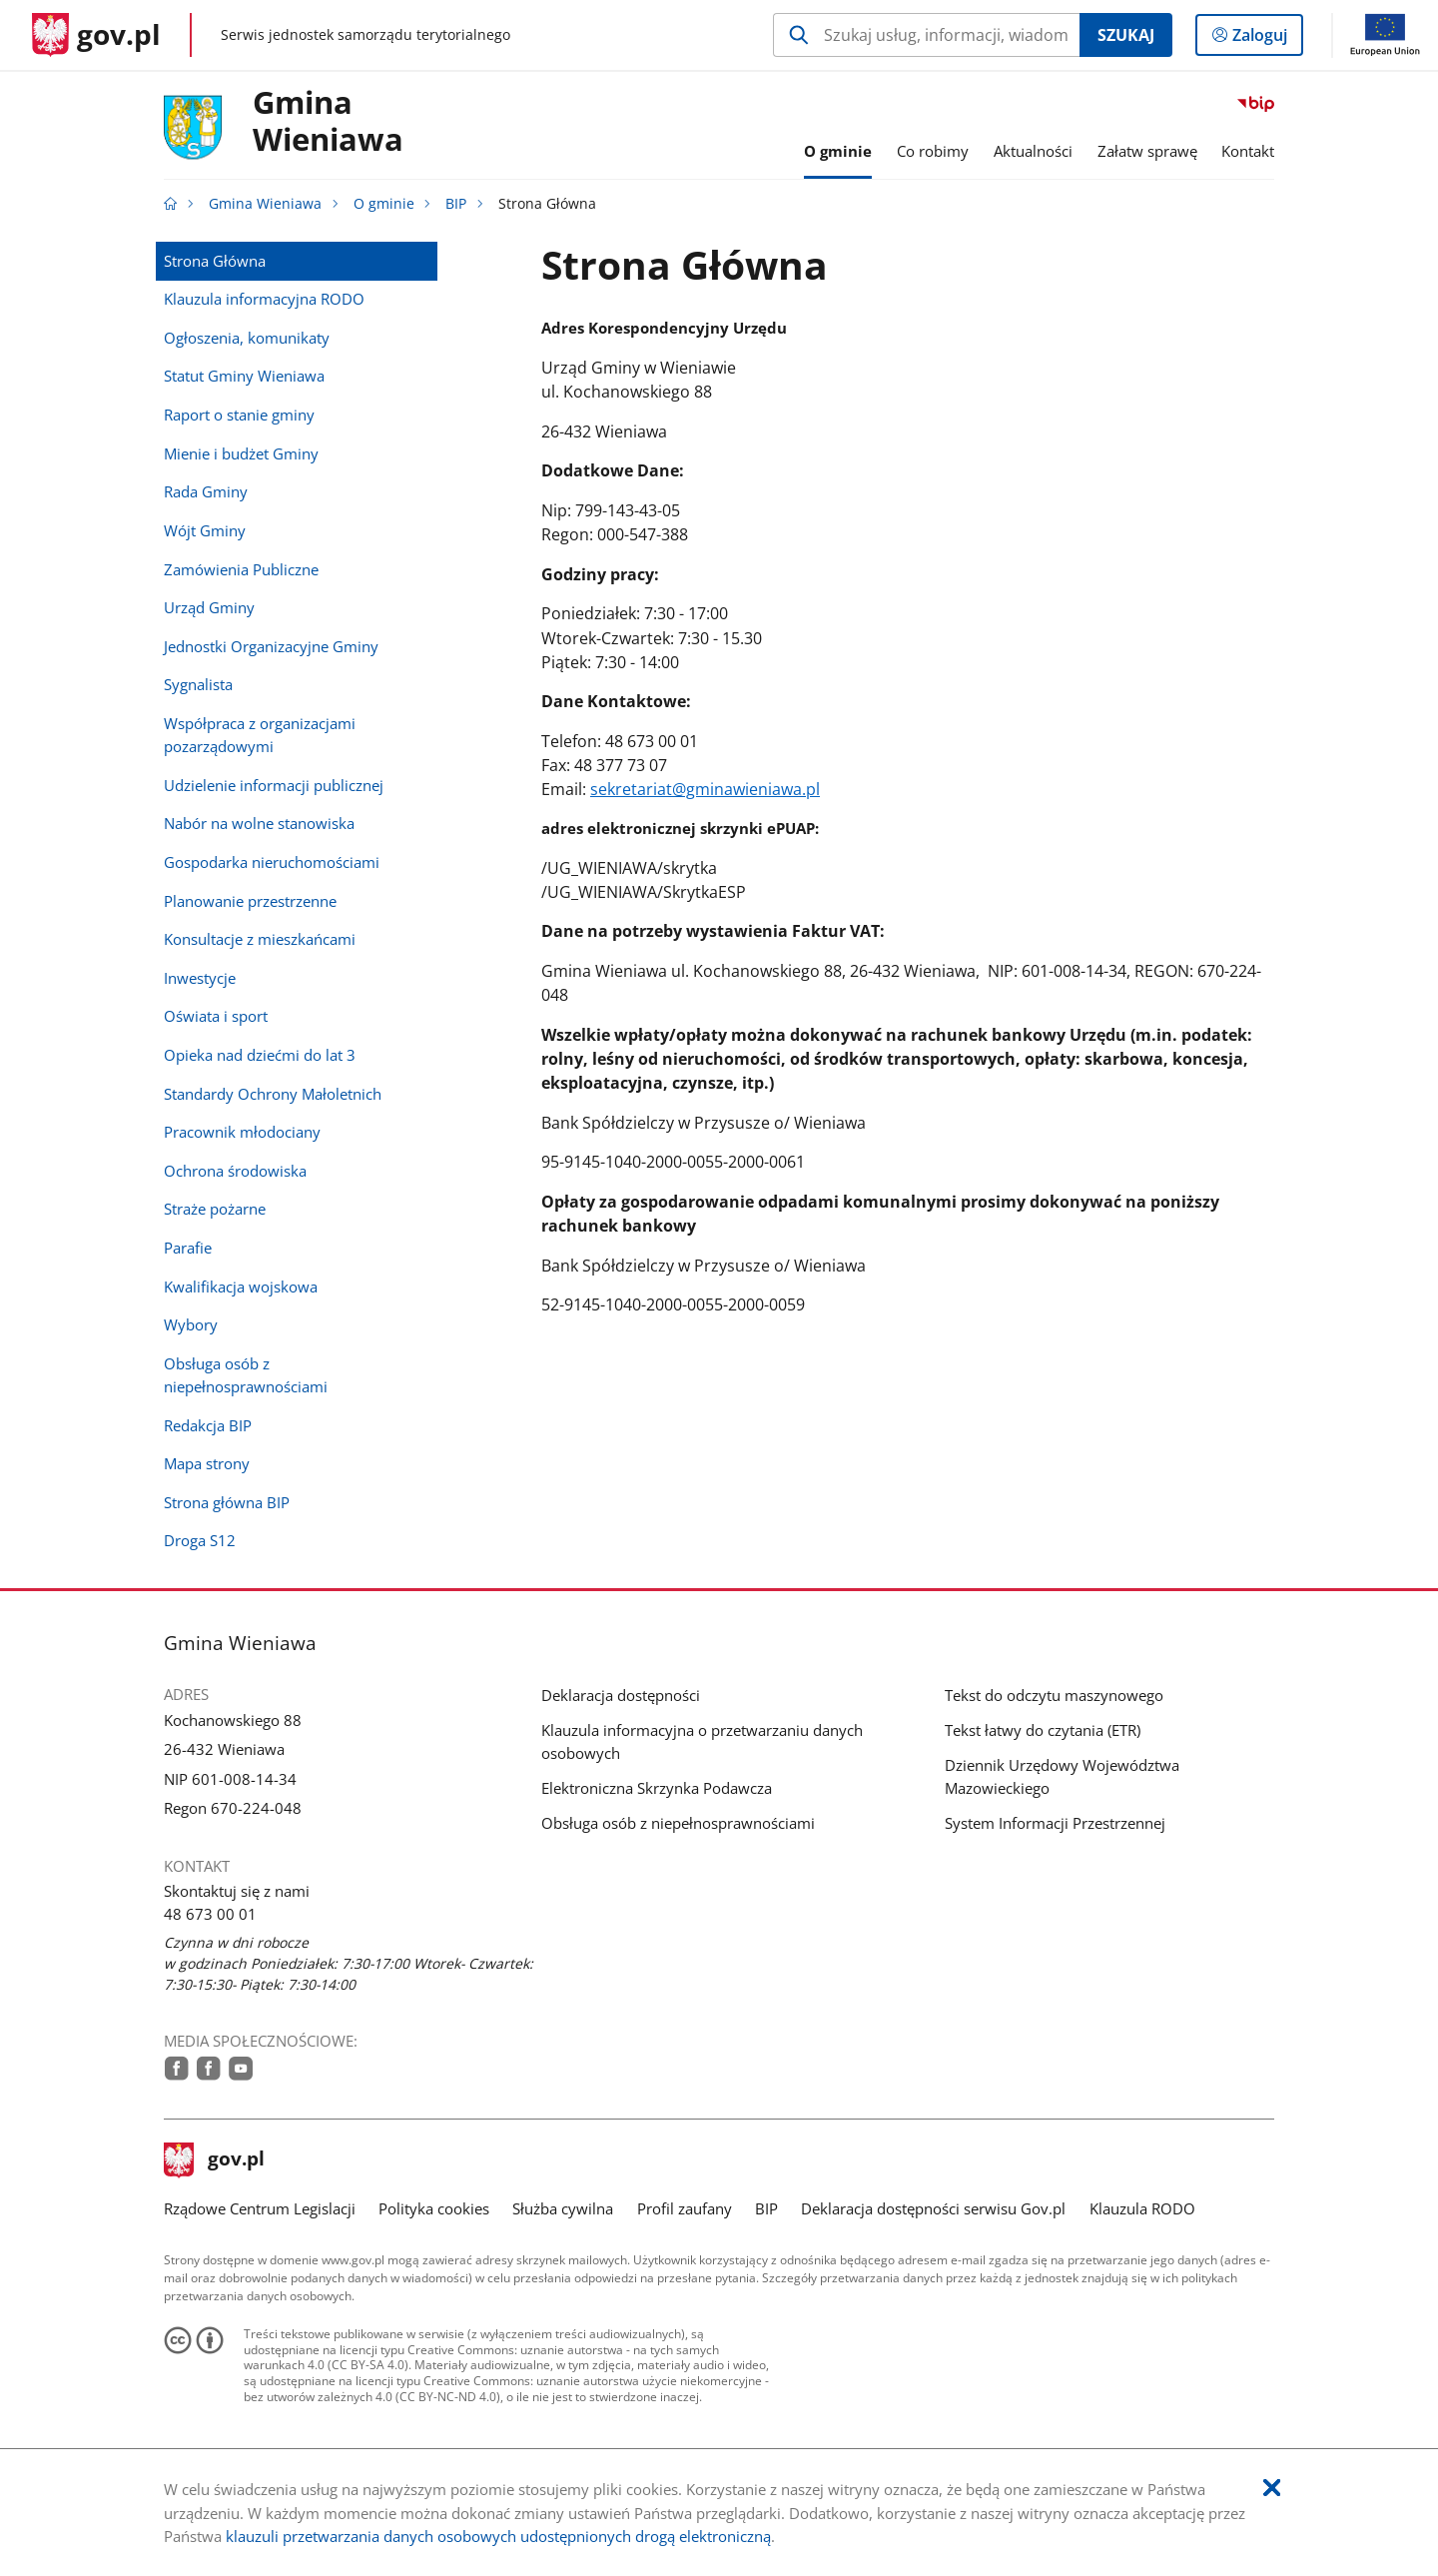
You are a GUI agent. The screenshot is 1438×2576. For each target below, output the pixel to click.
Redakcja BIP (208, 1425)
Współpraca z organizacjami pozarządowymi (260, 734)
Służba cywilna (562, 2208)
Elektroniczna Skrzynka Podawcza (656, 1788)
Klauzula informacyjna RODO (264, 299)
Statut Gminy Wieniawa (244, 376)
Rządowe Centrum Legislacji (260, 2208)
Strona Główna (215, 261)
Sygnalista (198, 684)
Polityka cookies (433, 2208)
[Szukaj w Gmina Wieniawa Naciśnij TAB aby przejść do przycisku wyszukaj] (926, 35)
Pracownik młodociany (242, 1132)
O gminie (384, 204)
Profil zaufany (684, 2208)
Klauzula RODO (1142, 2208)
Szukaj (1125, 35)
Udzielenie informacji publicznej (273, 785)
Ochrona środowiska (235, 1171)
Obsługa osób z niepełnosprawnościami (246, 1374)
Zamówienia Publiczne (241, 569)
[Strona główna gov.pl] (96, 35)
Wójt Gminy (205, 530)
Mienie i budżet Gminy (241, 453)
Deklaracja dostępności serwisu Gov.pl (933, 2208)
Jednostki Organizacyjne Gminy (271, 646)
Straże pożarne (215, 1209)
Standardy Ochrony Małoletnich (272, 1094)
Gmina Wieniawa (328, 122)
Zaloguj (1265, 39)
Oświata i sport (216, 1016)
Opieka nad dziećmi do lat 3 (260, 1055)
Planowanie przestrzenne (250, 901)
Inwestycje (200, 978)
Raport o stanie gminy (239, 415)
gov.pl (215, 2160)
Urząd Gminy (209, 607)
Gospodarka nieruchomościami (271, 862)
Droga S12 (200, 1540)
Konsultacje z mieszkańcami (260, 939)
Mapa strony (207, 1463)
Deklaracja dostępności (620, 1695)
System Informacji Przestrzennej (1055, 1823)
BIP (455, 204)
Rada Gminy (206, 491)
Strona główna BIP (227, 1502)
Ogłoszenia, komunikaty (247, 338)
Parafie (188, 1248)
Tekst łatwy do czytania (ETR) (1042, 1730)
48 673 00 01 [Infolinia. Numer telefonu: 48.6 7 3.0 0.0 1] (210, 1914)
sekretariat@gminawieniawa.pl (705, 789)
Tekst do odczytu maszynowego (1054, 1695)
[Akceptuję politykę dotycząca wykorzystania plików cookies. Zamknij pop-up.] (1271, 2488)
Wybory (191, 1324)
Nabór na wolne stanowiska (259, 823)
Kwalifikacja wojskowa (241, 1286)
